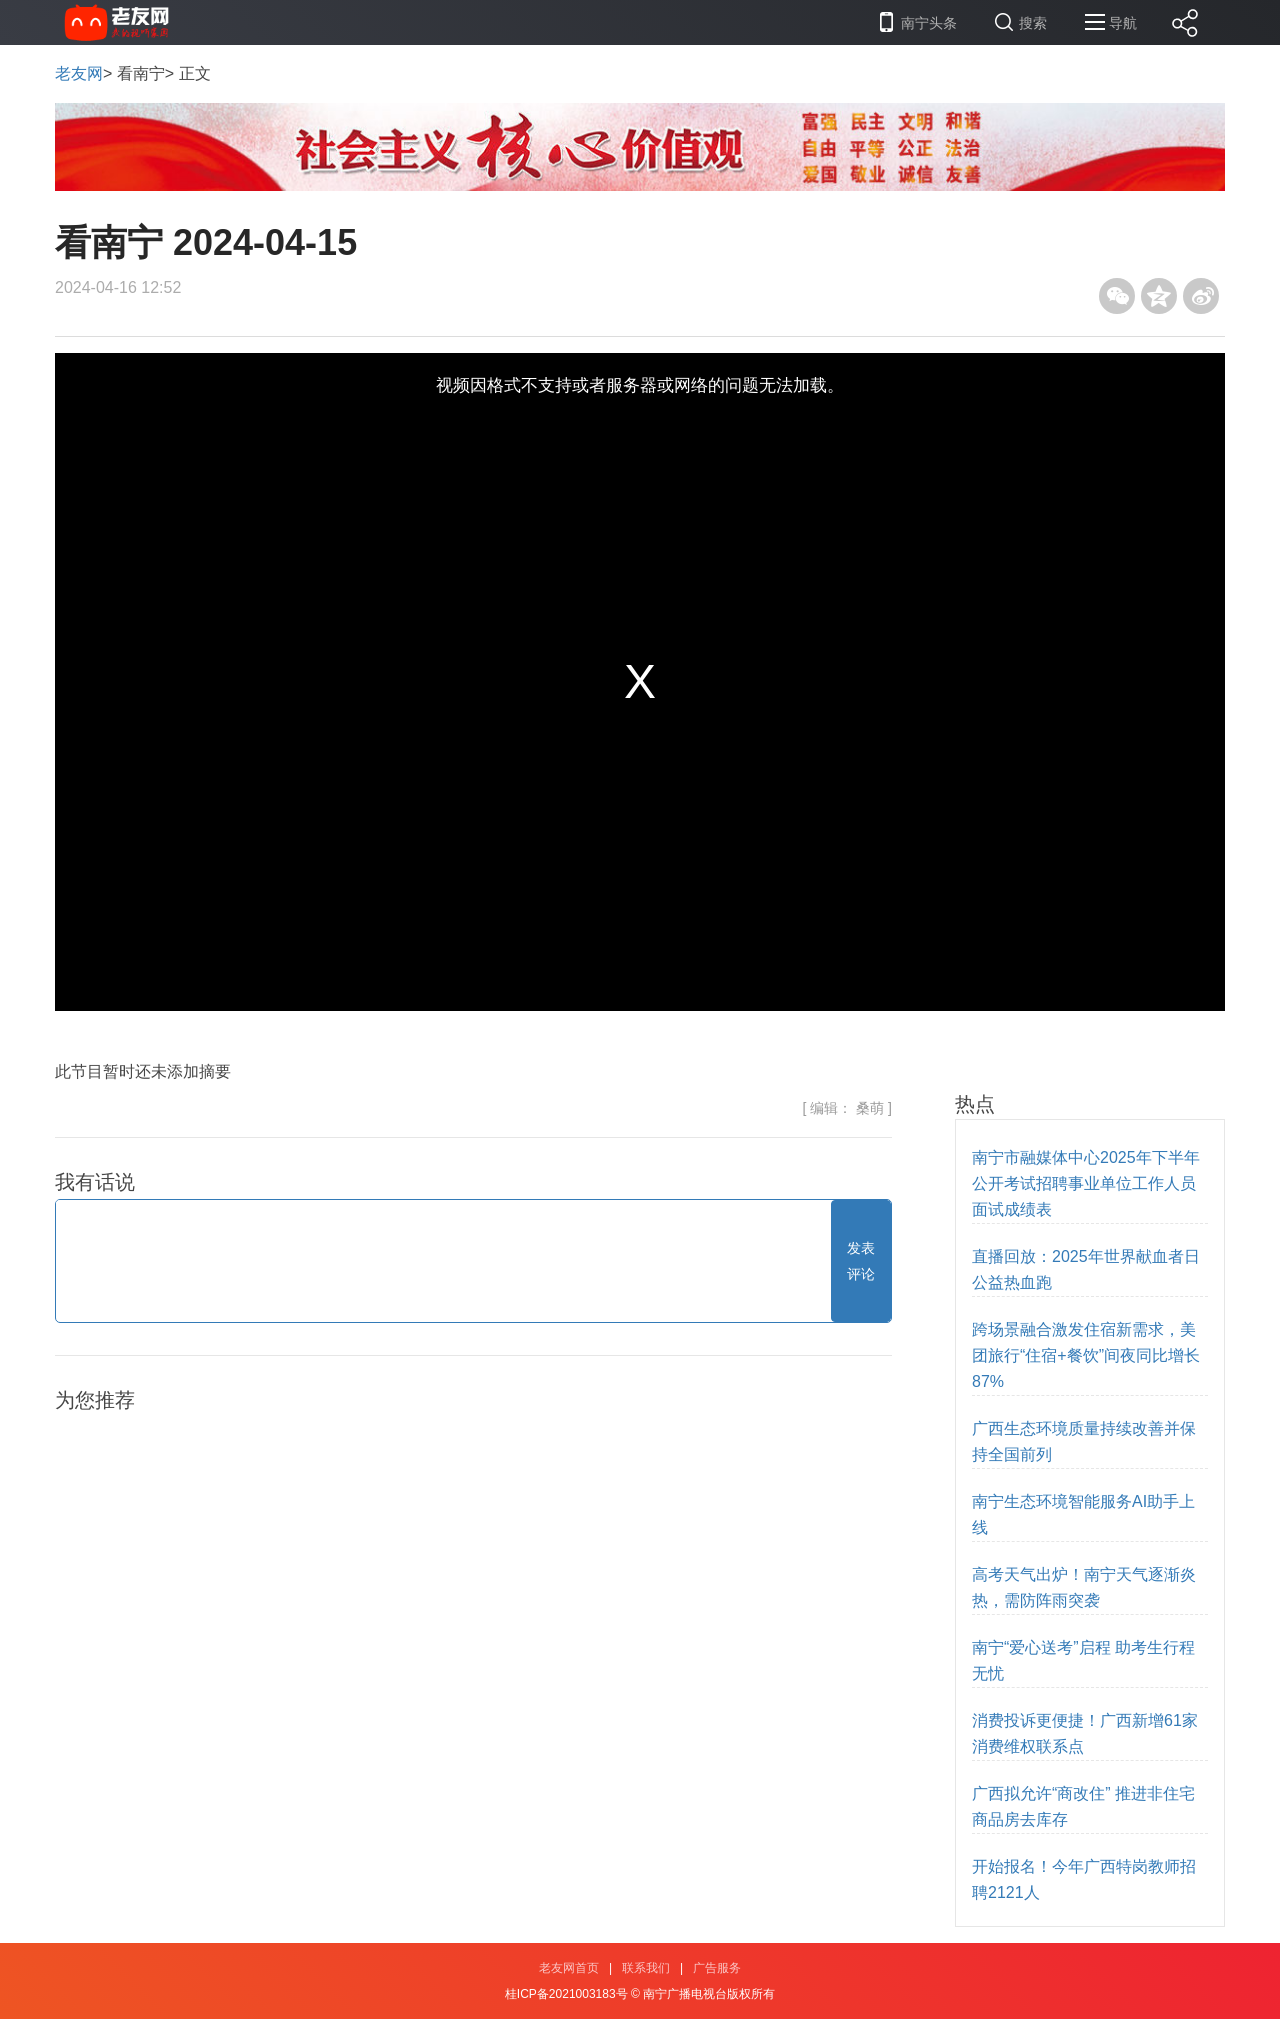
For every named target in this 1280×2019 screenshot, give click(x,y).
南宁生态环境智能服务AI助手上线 (1083, 1514)
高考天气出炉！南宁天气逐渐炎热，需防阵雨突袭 (1084, 1587)
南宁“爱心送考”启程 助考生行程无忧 (1083, 1660)
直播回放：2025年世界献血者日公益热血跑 (1086, 1269)
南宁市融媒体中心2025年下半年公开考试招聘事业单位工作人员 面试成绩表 (1086, 1183)
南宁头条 (929, 23)
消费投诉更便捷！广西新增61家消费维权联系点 (1085, 1733)
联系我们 (646, 1968)
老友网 (79, 73)
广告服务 (717, 1968)
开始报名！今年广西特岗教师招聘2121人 (1084, 1879)
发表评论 (861, 1261)
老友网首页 (569, 1968)
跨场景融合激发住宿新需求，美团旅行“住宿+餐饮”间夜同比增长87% (1086, 1355)
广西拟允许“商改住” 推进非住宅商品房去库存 (1083, 1806)
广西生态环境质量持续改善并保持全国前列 (1084, 1441)
